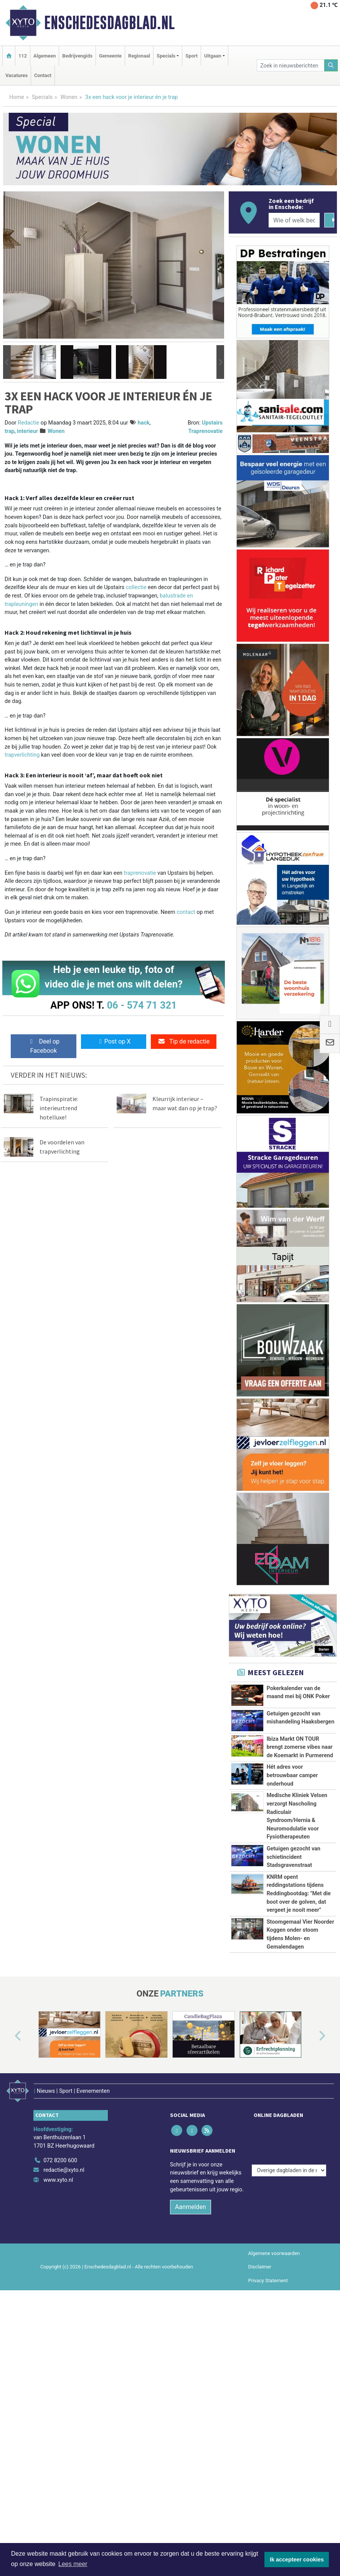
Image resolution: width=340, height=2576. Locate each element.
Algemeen (44, 56)
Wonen (68, 97)
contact (186, 912)
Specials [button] (166, 56)
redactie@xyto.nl (63, 2348)
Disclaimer (259, 2445)
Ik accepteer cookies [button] (297, 2559)
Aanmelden (190, 2385)
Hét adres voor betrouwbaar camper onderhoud (292, 1775)
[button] (7, 362)
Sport (191, 56)
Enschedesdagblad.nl (109, 23)
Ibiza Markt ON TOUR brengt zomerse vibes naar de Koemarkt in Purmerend (300, 1747)
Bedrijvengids (77, 56)
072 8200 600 (60, 2338)
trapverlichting (22, 755)
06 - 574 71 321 (142, 1005)
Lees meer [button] (72, 2564)
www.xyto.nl (58, 2358)
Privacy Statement (268, 2458)
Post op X (114, 1041)
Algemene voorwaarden (274, 2431)
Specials (42, 97)
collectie (136, 587)
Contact (42, 75)
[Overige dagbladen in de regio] (289, 2321)
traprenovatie (140, 873)
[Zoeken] (331, 65)
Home (16, 97)
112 (22, 56)
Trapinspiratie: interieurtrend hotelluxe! (59, 1108)
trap (10, 431)
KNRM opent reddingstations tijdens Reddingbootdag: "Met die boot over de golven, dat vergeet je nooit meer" (299, 1986)
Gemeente (110, 56)
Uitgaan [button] (212, 56)
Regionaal (139, 56)
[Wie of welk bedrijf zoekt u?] (294, 220)
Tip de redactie (184, 1041)
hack (144, 423)
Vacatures (16, 75)
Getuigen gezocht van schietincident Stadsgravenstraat (293, 1924)
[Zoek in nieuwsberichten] (290, 65)
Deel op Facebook (43, 1046)
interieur (27, 431)
